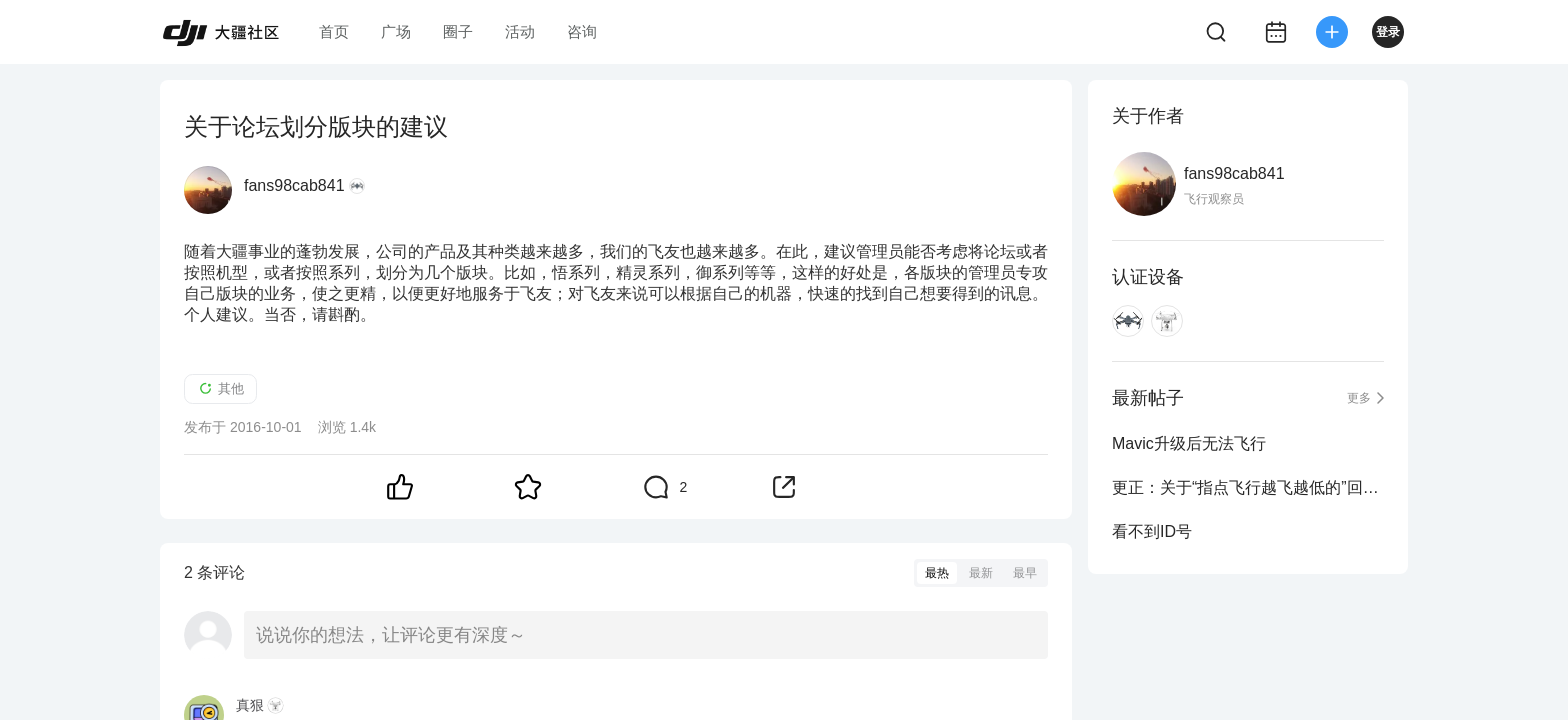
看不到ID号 (1152, 531)
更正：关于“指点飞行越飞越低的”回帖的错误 (1248, 487)
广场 (396, 31)
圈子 (458, 31)
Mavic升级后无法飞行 (1189, 443)
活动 (520, 31)
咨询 (582, 31)
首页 (334, 31)
